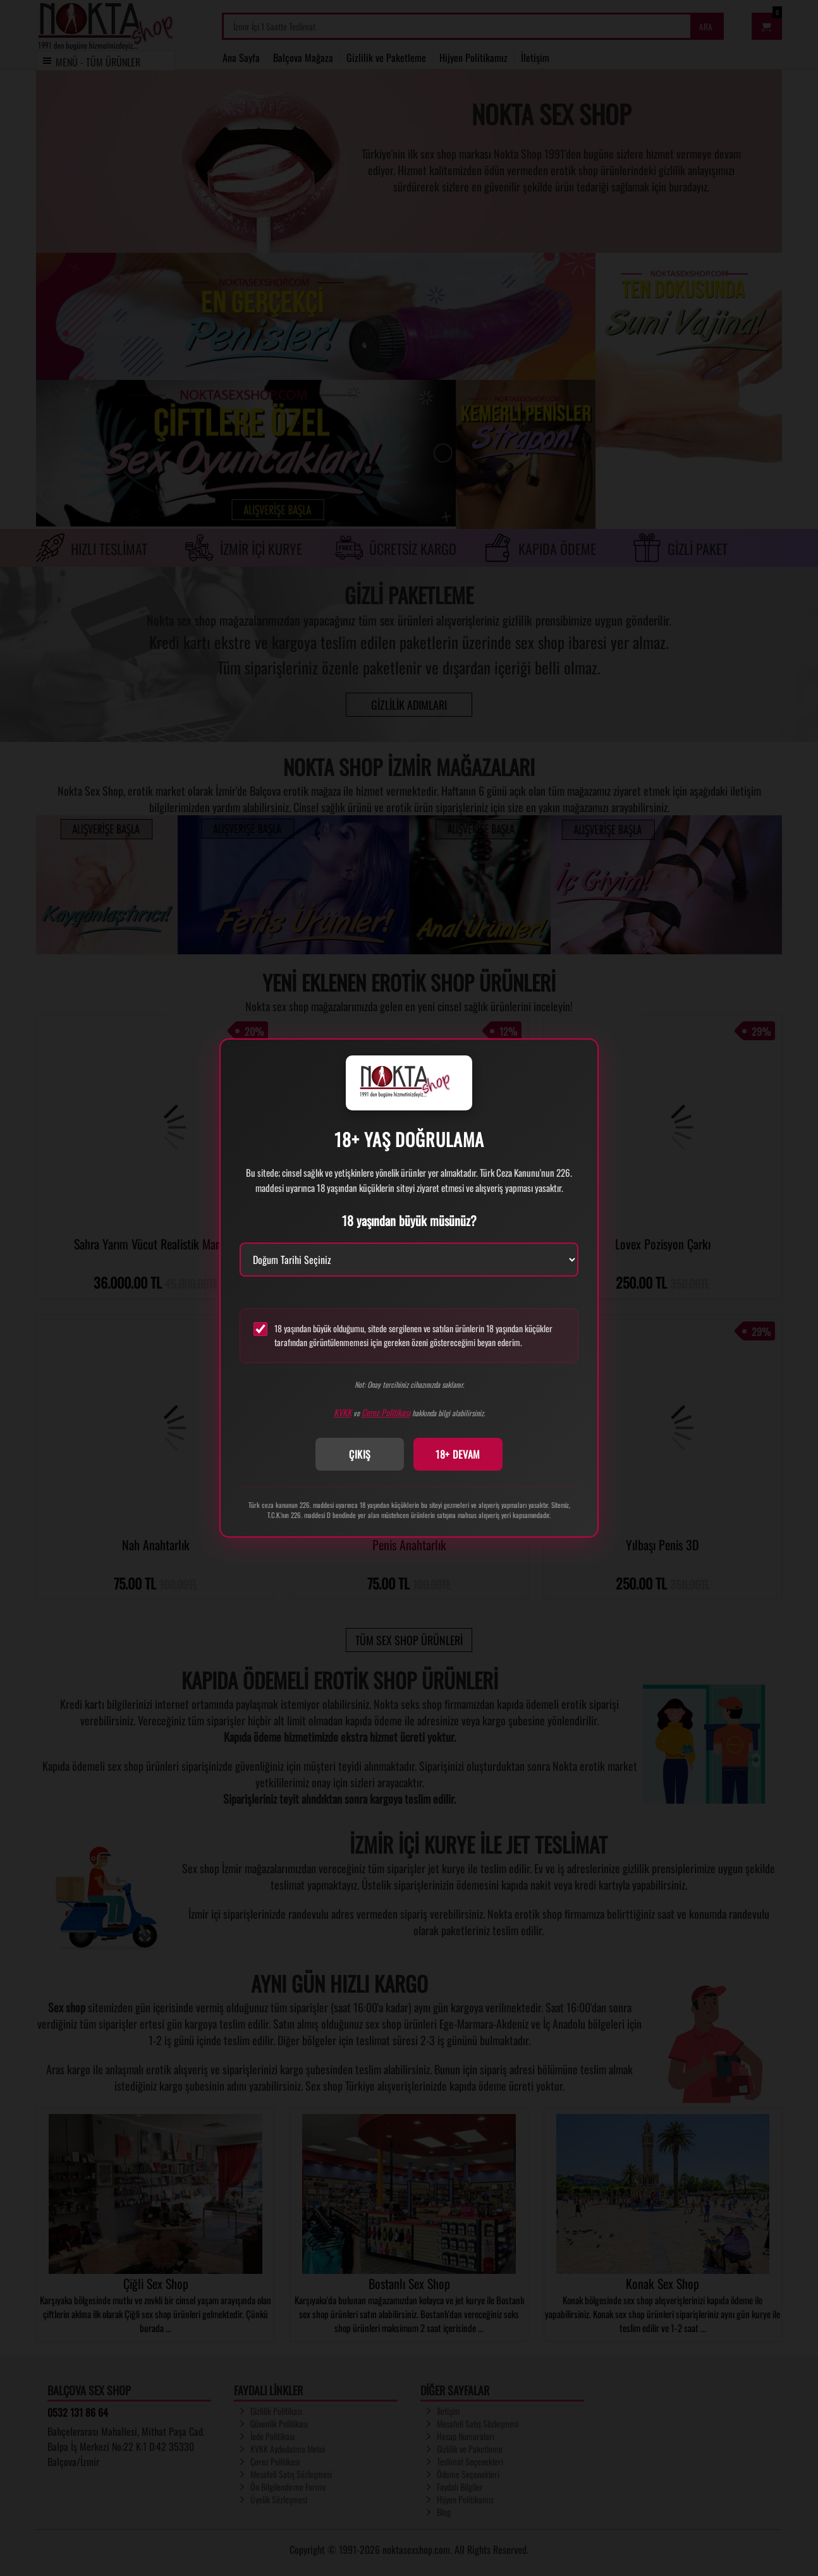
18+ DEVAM (458, 1454)
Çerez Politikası (386, 1412)
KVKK (342, 1412)
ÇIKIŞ (360, 1454)
